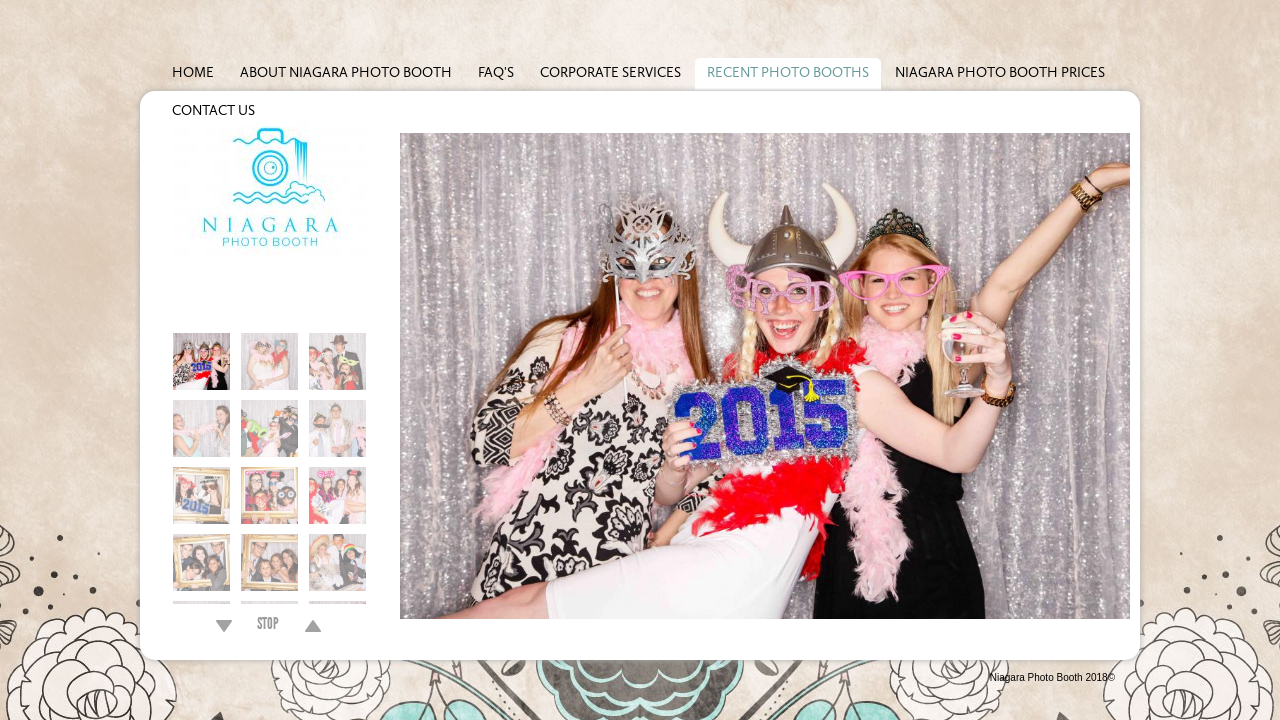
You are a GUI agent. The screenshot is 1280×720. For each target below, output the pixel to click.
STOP (268, 626)
